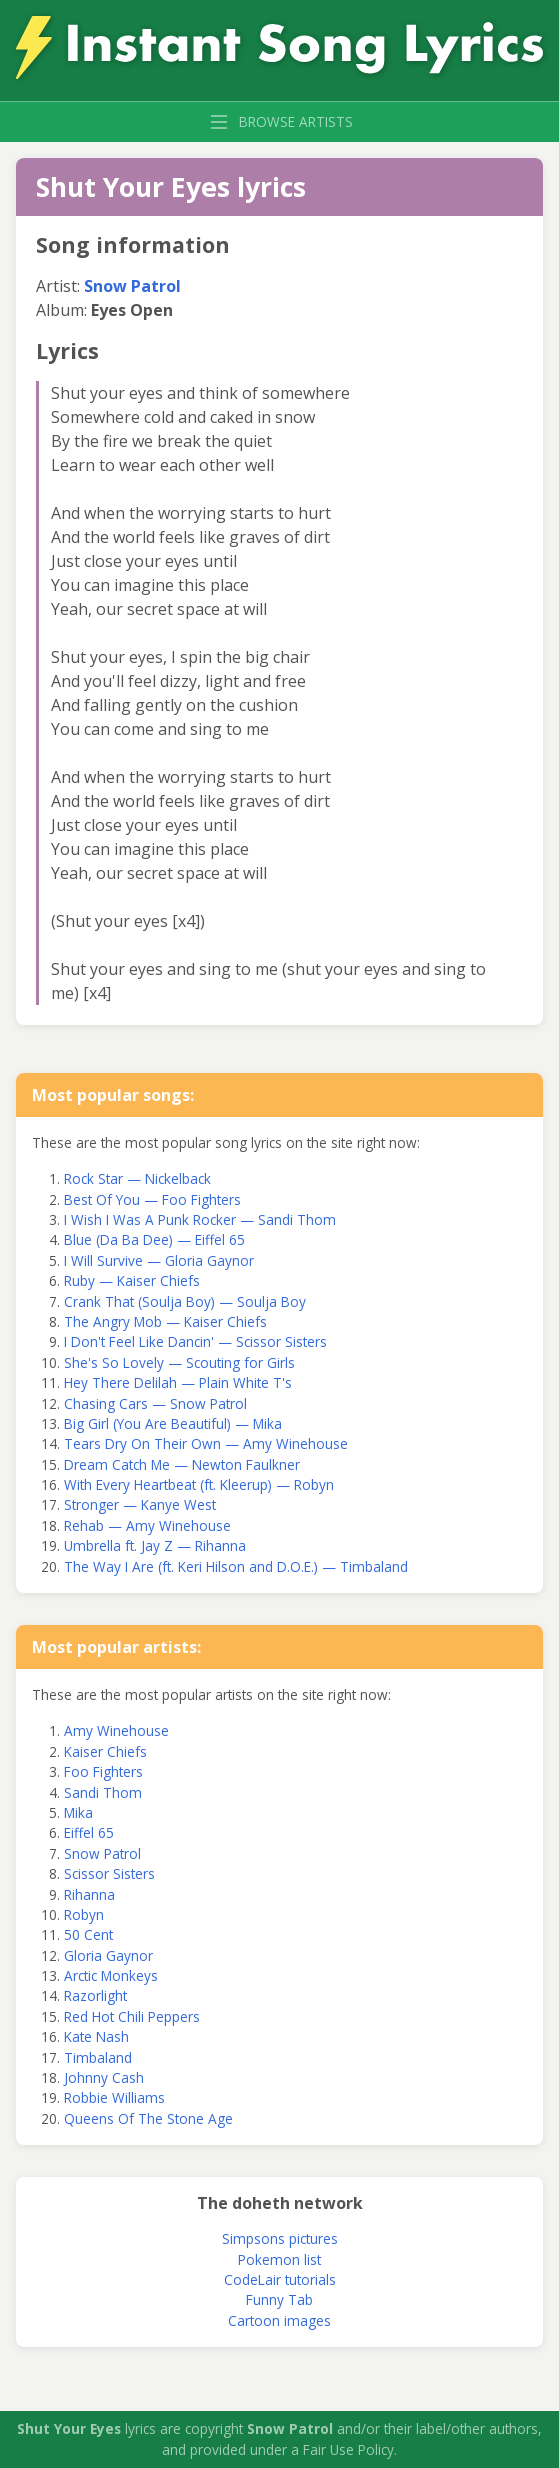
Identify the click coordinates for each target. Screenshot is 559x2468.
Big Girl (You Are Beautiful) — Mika (173, 1423)
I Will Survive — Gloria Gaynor (159, 1260)
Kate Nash (96, 2036)
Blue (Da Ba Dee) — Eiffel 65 (154, 1239)
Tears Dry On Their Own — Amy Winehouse (206, 1443)
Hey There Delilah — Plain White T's (178, 1382)
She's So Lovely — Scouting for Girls (179, 1362)
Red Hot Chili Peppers (132, 2016)
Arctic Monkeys (111, 1975)
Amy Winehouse (116, 1730)
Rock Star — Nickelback (137, 1178)
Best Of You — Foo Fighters (152, 1199)
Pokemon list (279, 2259)
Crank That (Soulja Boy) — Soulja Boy (185, 1301)
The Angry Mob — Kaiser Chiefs (165, 1321)
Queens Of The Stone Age (148, 2118)
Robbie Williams (114, 2097)
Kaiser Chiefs (105, 1751)
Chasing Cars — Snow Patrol (155, 1403)
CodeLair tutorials (280, 2279)
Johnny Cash (104, 2077)
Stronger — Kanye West (140, 1504)
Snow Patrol (132, 286)
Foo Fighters (103, 1771)
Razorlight (95, 1995)
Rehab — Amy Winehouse (147, 1525)
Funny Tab (279, 2299)
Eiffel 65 (89, 1832)
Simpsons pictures (280, 2238)
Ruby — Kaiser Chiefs (132, 1280)
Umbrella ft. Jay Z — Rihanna (155, 1545)
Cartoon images (279, 2320)
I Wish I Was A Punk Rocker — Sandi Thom (200, 1219)
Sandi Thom (103, 1792)
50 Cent (88, 1934)
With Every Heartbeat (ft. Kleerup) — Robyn (199, 1484)
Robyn (84, 1914)
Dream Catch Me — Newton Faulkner (182, 1464)
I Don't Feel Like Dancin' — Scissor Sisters (195, 1341)
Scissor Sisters (109, 1873)
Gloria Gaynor (108, 1955)
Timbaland (98, 2057)
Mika (78, 1812)
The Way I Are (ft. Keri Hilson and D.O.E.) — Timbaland (236, 1566)
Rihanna (89, 1894)
